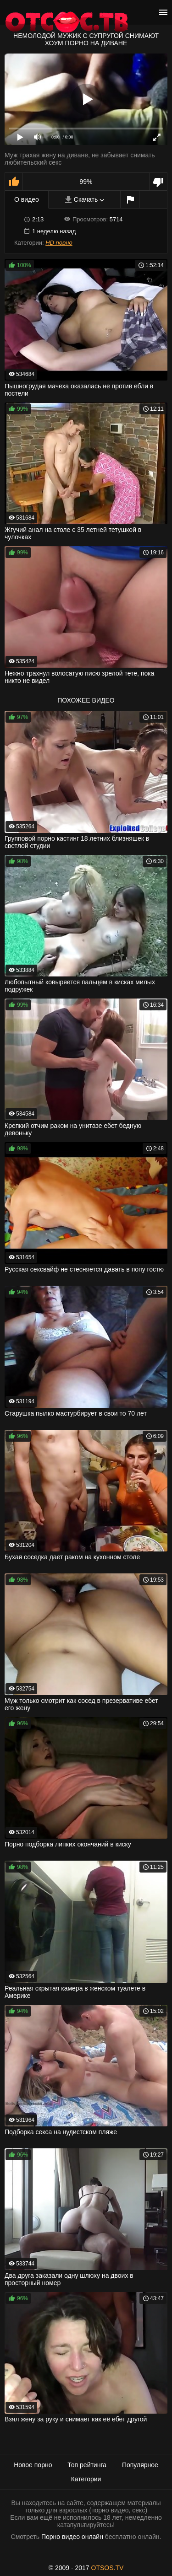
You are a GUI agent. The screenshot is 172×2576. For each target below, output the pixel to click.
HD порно (58, 242)
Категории (86, 2479)
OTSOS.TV (107, 2567)
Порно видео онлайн (72, 2536)
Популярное (140, 2465)
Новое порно (33, 2465)
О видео (26, 199)
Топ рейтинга (86, 2465)
